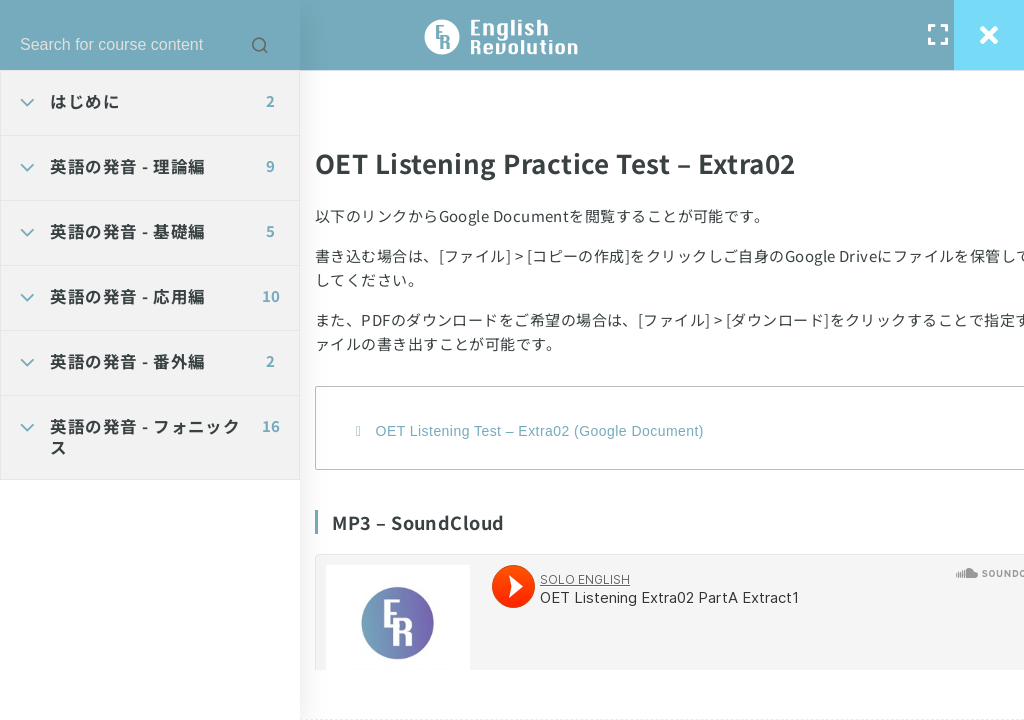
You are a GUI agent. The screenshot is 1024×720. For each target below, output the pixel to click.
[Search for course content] (260, 45)
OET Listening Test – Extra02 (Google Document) (540, 431)
